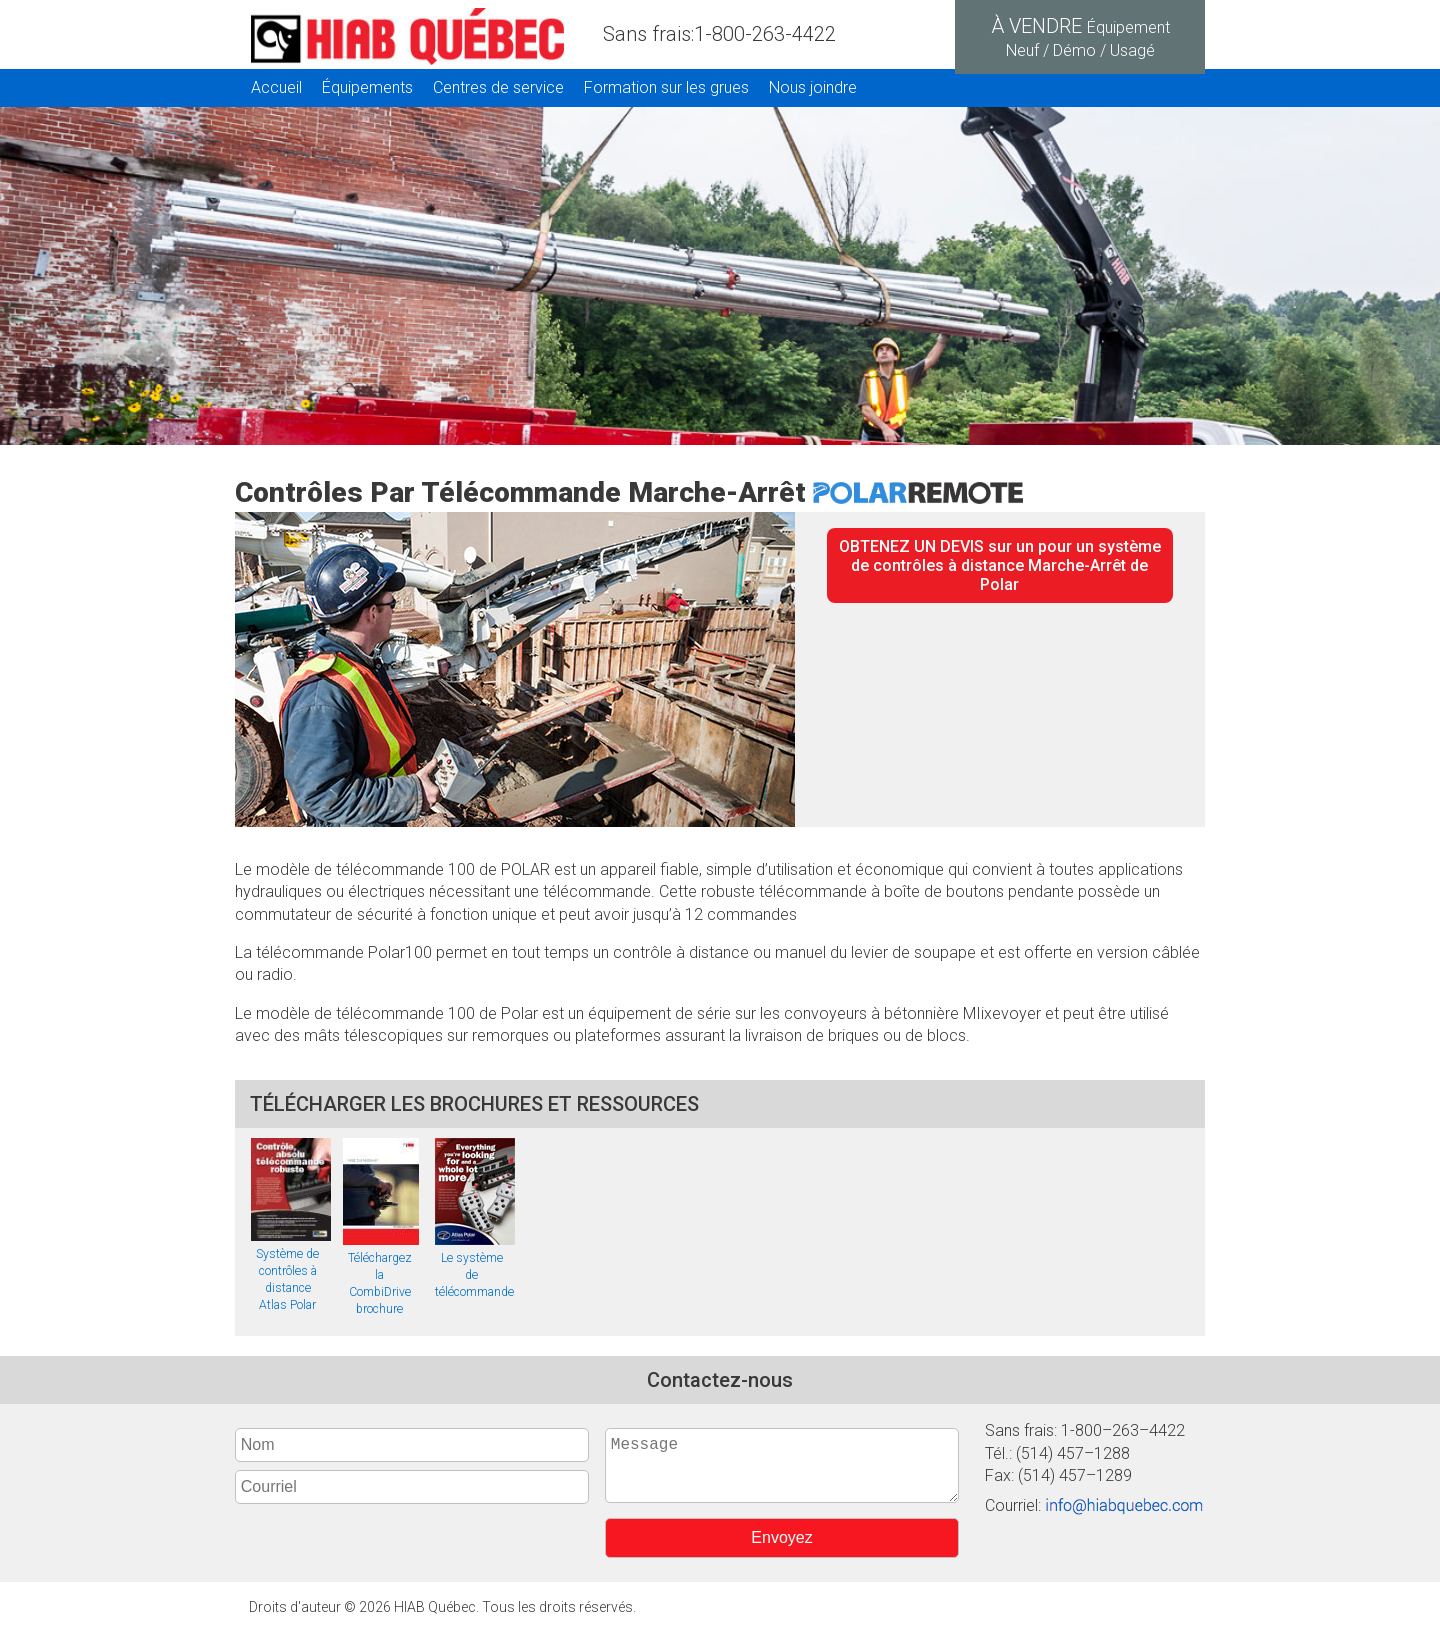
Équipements (367, 87)
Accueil (276, 87)
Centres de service (498, 87)
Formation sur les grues (666, 87)
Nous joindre (813, 87)
